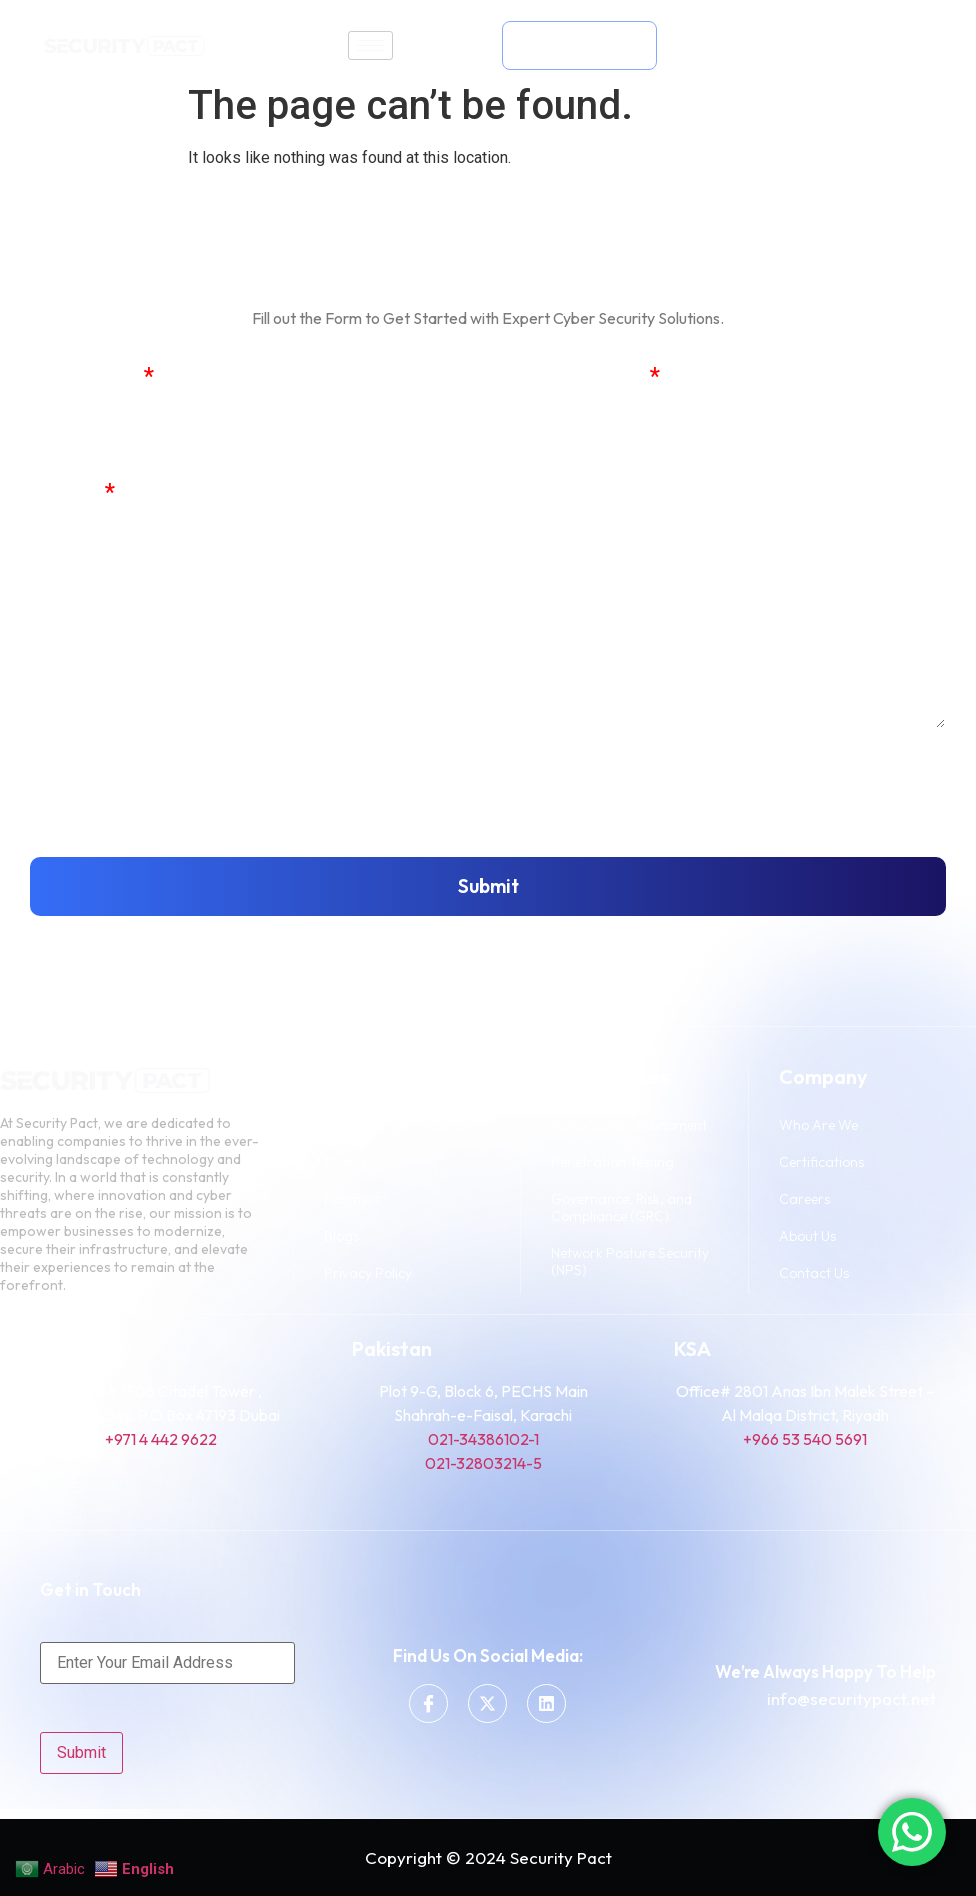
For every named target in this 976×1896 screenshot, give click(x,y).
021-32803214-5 (483, 1463)
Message (76, 609)
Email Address (568, 377)
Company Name (572, 493)
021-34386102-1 (483, 1439)
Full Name (84, 377)
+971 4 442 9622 (161, 1439)
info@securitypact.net (851, 1698)
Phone (65, 493)
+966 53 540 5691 (805, 1439)
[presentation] (182, 793)
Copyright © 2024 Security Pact (488, 1857)
